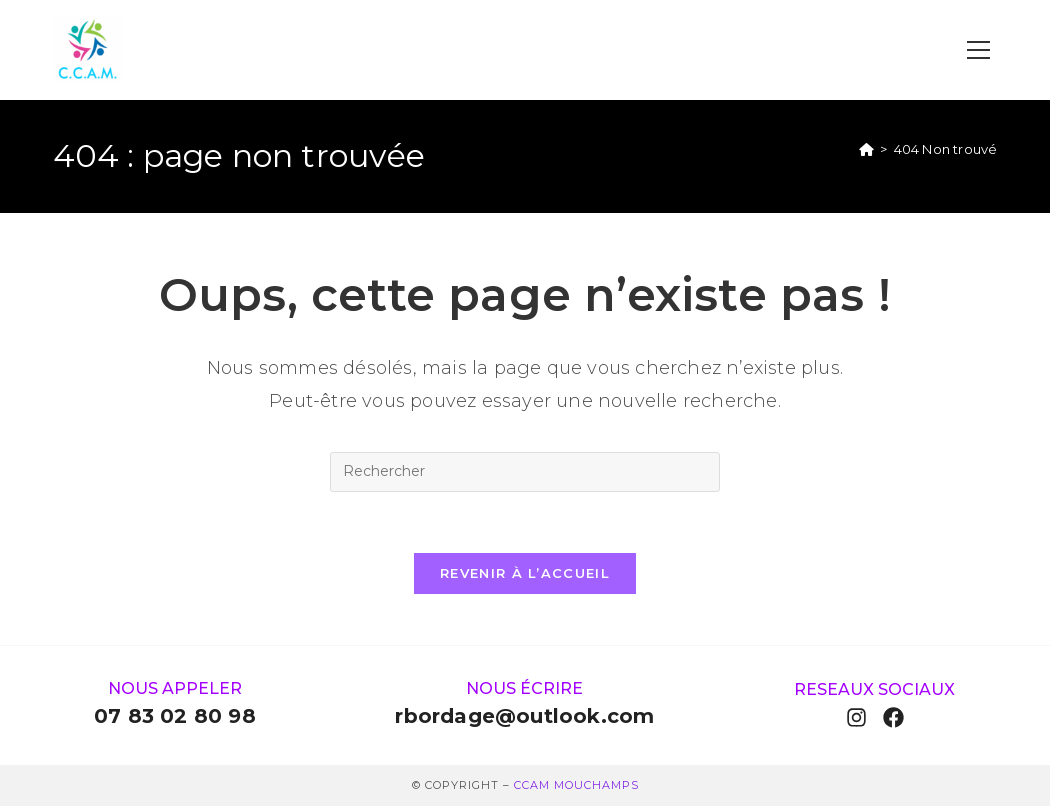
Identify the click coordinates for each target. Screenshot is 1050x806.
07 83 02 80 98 (175, 716)
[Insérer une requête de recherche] (525, 472)
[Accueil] (866, 149)
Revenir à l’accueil (525, 573)
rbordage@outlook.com (524, 716)
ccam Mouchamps (576, 785)
